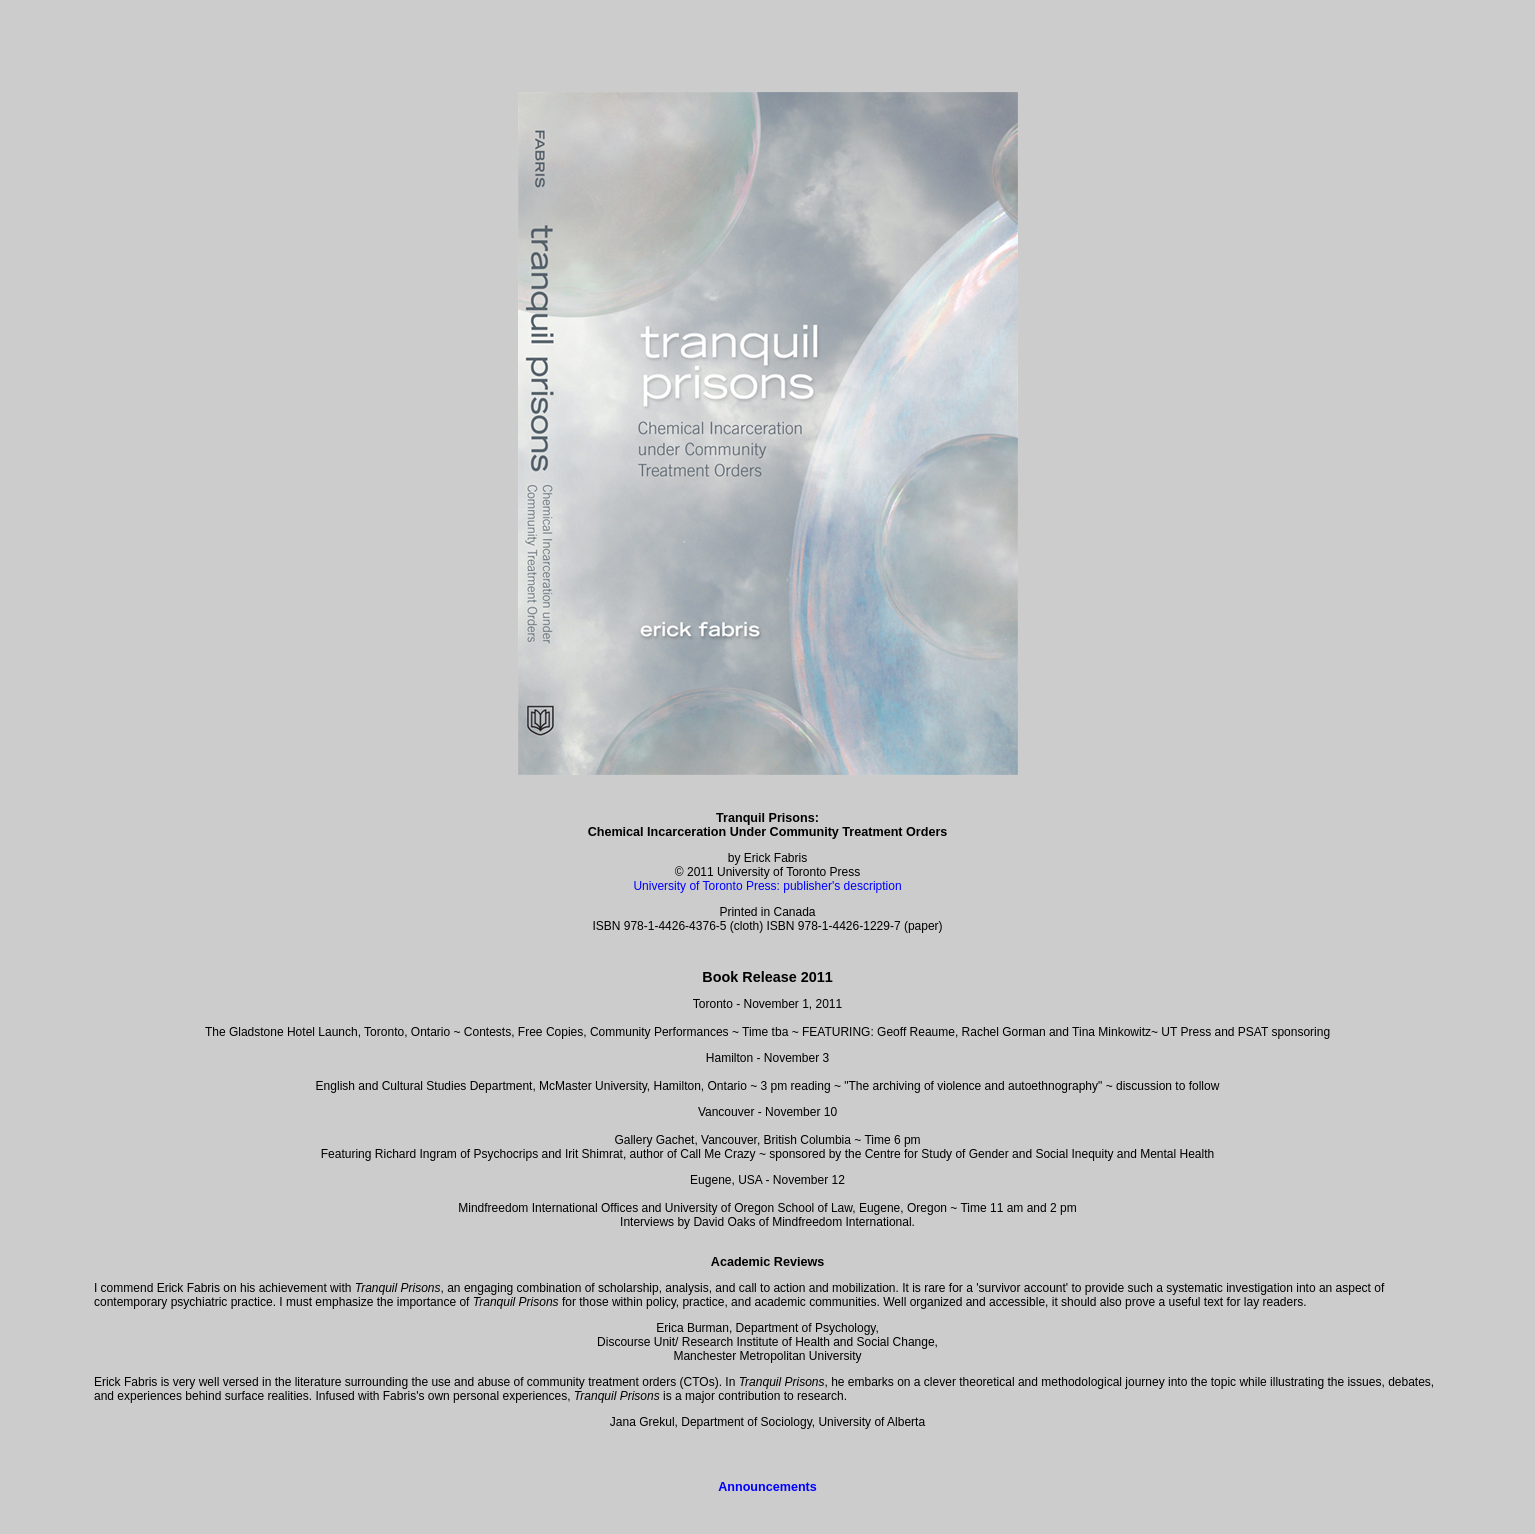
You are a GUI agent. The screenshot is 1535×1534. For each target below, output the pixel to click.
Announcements (767, 1487)
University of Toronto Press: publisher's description (767, 886)
